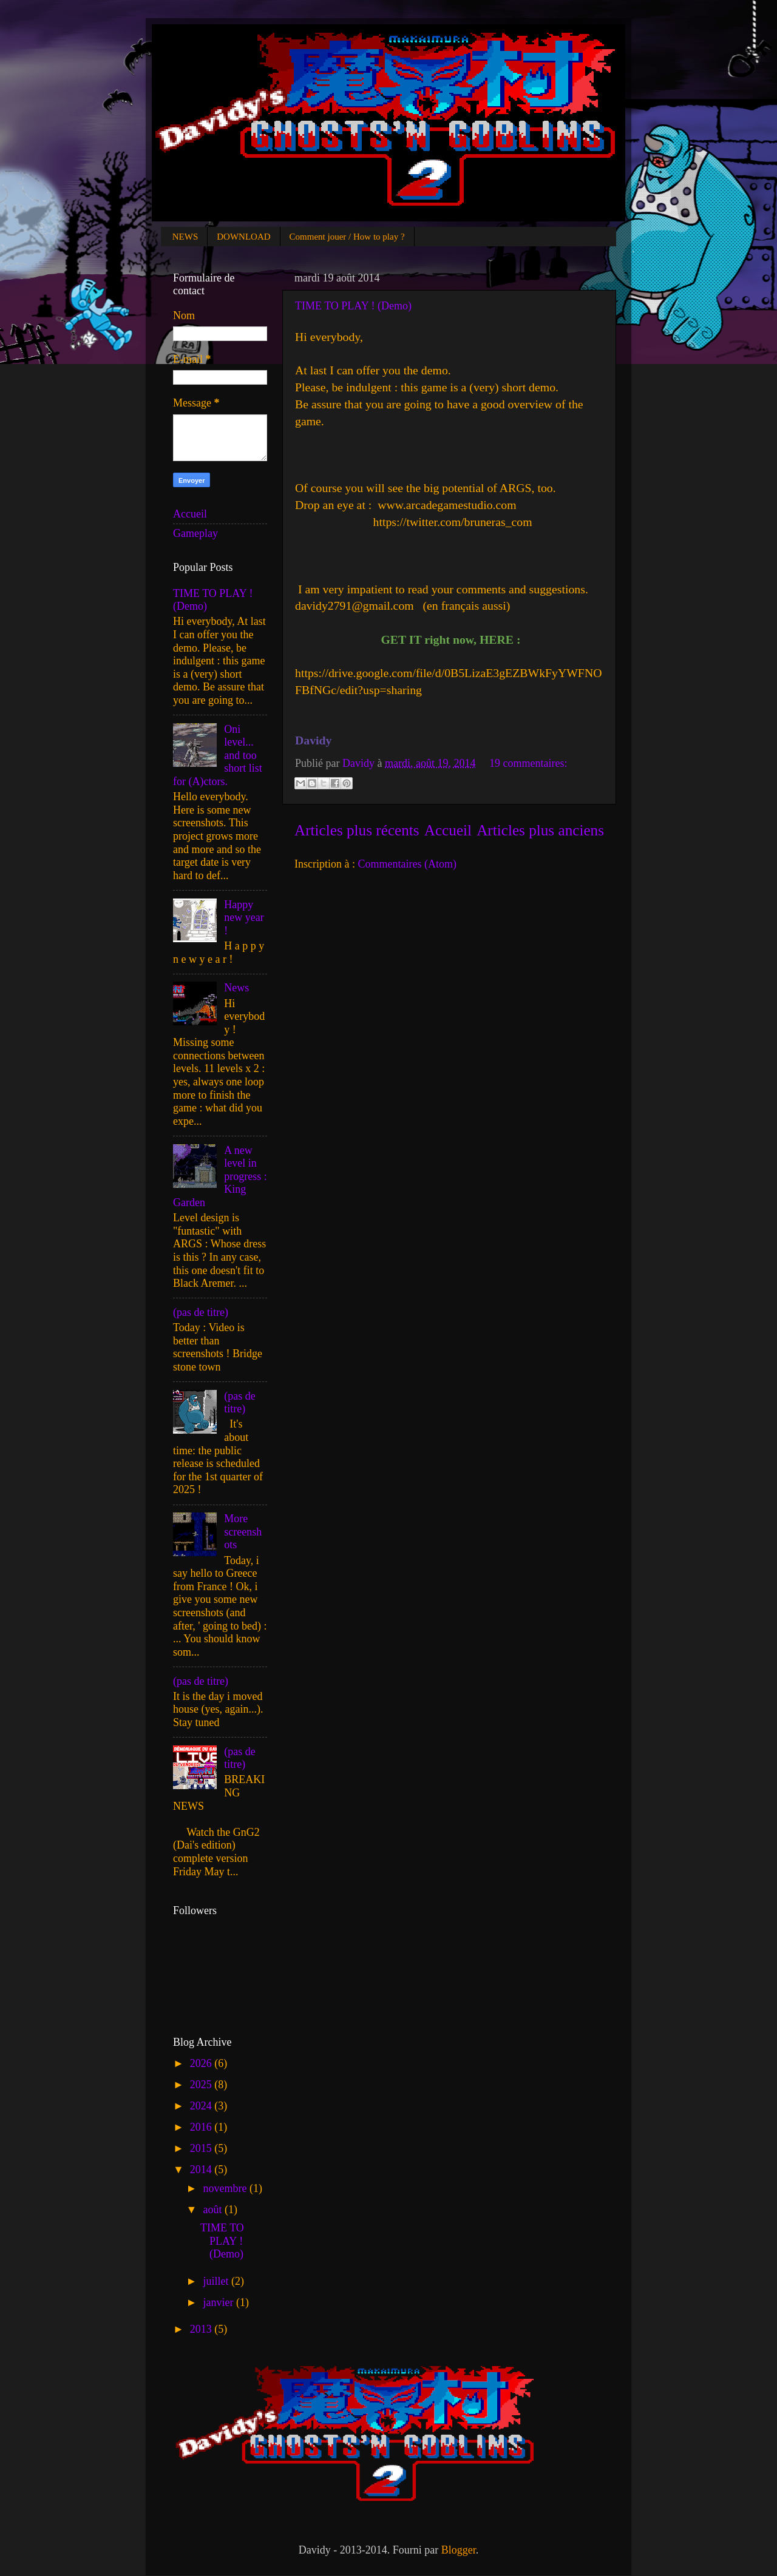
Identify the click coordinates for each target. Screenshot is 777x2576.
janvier (219, 2302)
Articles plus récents (356, 830)
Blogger (458, 2550)
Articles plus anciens (540, 830)
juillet (217, 2281)
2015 (202, 2148)
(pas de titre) (200, 1312)
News (236, 988)
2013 (202, 2329)
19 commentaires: (528, 763)
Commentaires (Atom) (407, 864)
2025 (202, 2085)
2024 (202, 2106)
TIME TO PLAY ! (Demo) (353, 306)
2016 (202, 2127)
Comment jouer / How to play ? (347, 236)
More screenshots (243, 1531)
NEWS (185, 236)
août (214, 2209)
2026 (202, 2063)
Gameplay (195, 533)
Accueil (448, 830)
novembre (226, 2188)
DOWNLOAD (243, 236)
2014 (202, 2169)
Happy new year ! (243, 918)
